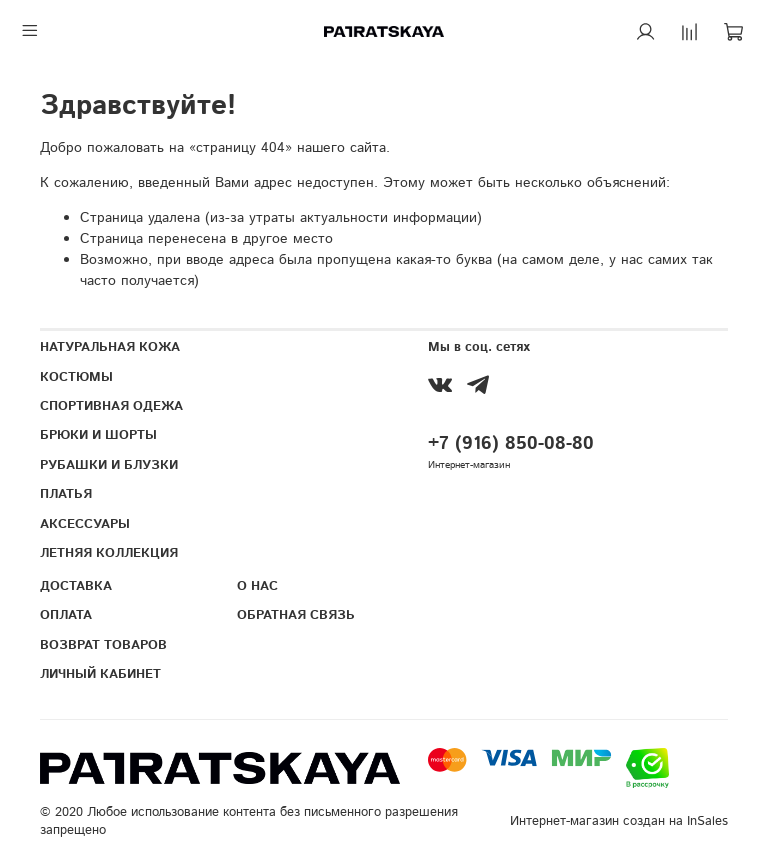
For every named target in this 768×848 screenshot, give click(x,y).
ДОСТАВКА (76, 586)
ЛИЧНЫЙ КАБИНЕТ (100, 674)
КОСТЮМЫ (76, 377)
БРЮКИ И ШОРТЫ (98, 435)
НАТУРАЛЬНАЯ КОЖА (110, 347)
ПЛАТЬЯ (66, 494)
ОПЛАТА (66, 615)
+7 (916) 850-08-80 (511, 444)
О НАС (257, 586)
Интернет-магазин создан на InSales (619, 821)
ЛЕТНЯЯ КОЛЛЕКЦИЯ (109, 553)
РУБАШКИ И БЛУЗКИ (109, 465)
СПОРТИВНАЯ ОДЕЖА (111, 406)
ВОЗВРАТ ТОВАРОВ (103, 645)
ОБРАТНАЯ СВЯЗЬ (296, 615)
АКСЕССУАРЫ (85, 524)
